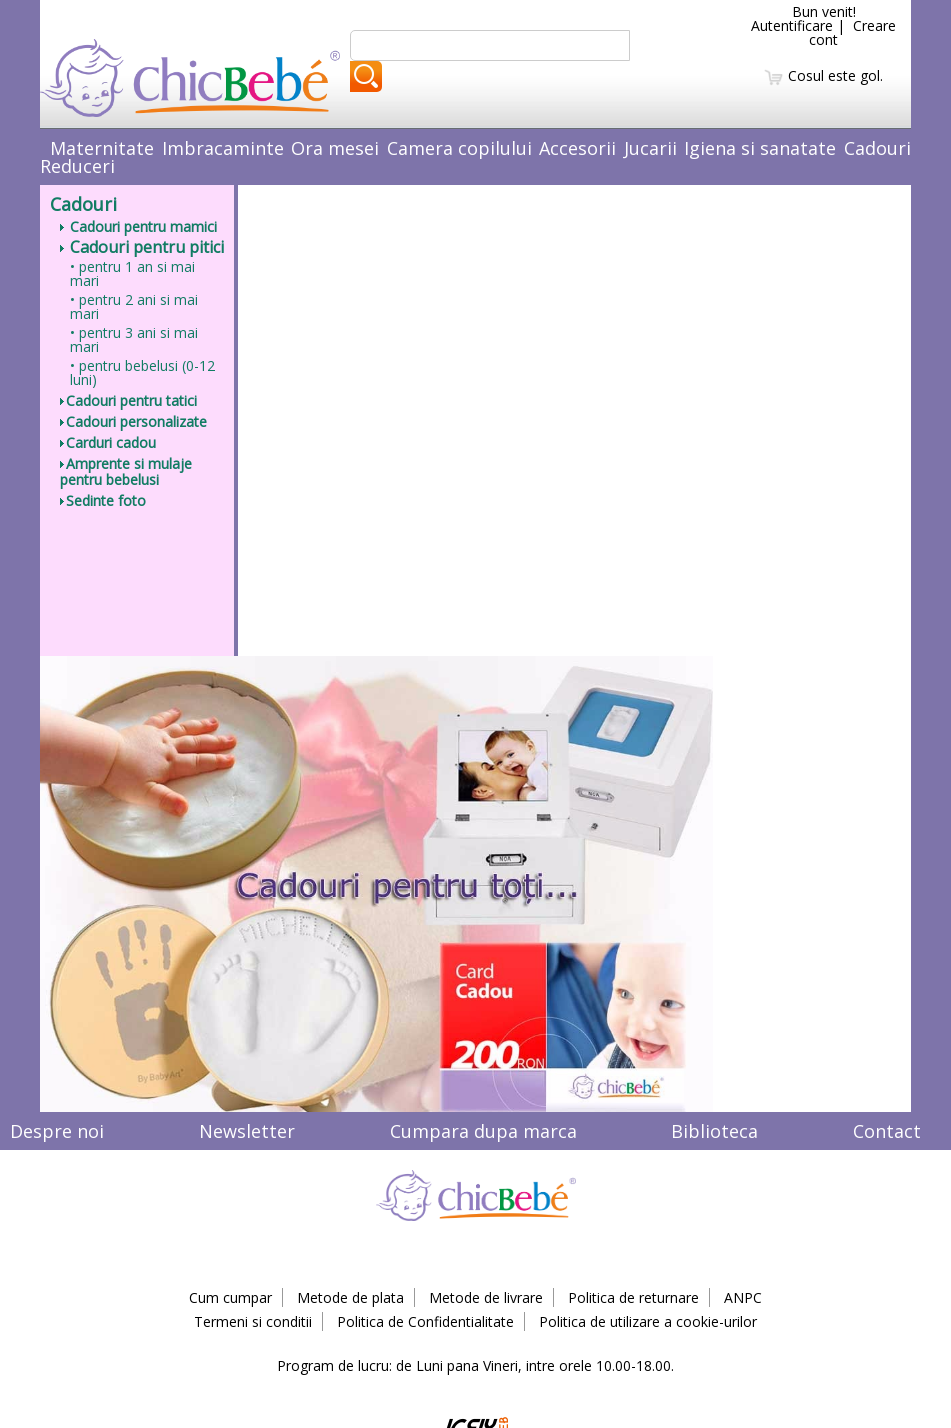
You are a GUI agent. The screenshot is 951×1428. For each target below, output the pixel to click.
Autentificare (792, 25)
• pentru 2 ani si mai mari (134, 306)
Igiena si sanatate (760, 148)
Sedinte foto (103, 500)
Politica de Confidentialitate (425, 1321)
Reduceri (77, 166)
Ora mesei (335, 148)
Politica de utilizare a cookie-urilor (648, 1321)
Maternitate (102, 148)
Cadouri (877, 148)
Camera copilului (459, 148)
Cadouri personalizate (133, 421)
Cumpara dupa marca (483, 1131)
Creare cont (852, 32)
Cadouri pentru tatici (128, 400)
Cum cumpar (230, 1297)
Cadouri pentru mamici (138, 226)
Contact (887, 1131)
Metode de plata (350, 1297)
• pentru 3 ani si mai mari (134, 339)
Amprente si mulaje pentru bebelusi (126, 471)
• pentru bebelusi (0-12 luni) (142, 372)
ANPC (743, 1297)
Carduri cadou (108, 442)
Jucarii (650, 148)
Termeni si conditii (253, 1321)
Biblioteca (714, 1131)
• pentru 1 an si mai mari (132, 273)
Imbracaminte (223, 148)
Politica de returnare (633, 1297)
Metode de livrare (486, 1297)
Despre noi (57, 1131)
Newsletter (247, 1131)
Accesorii (577, 148)
